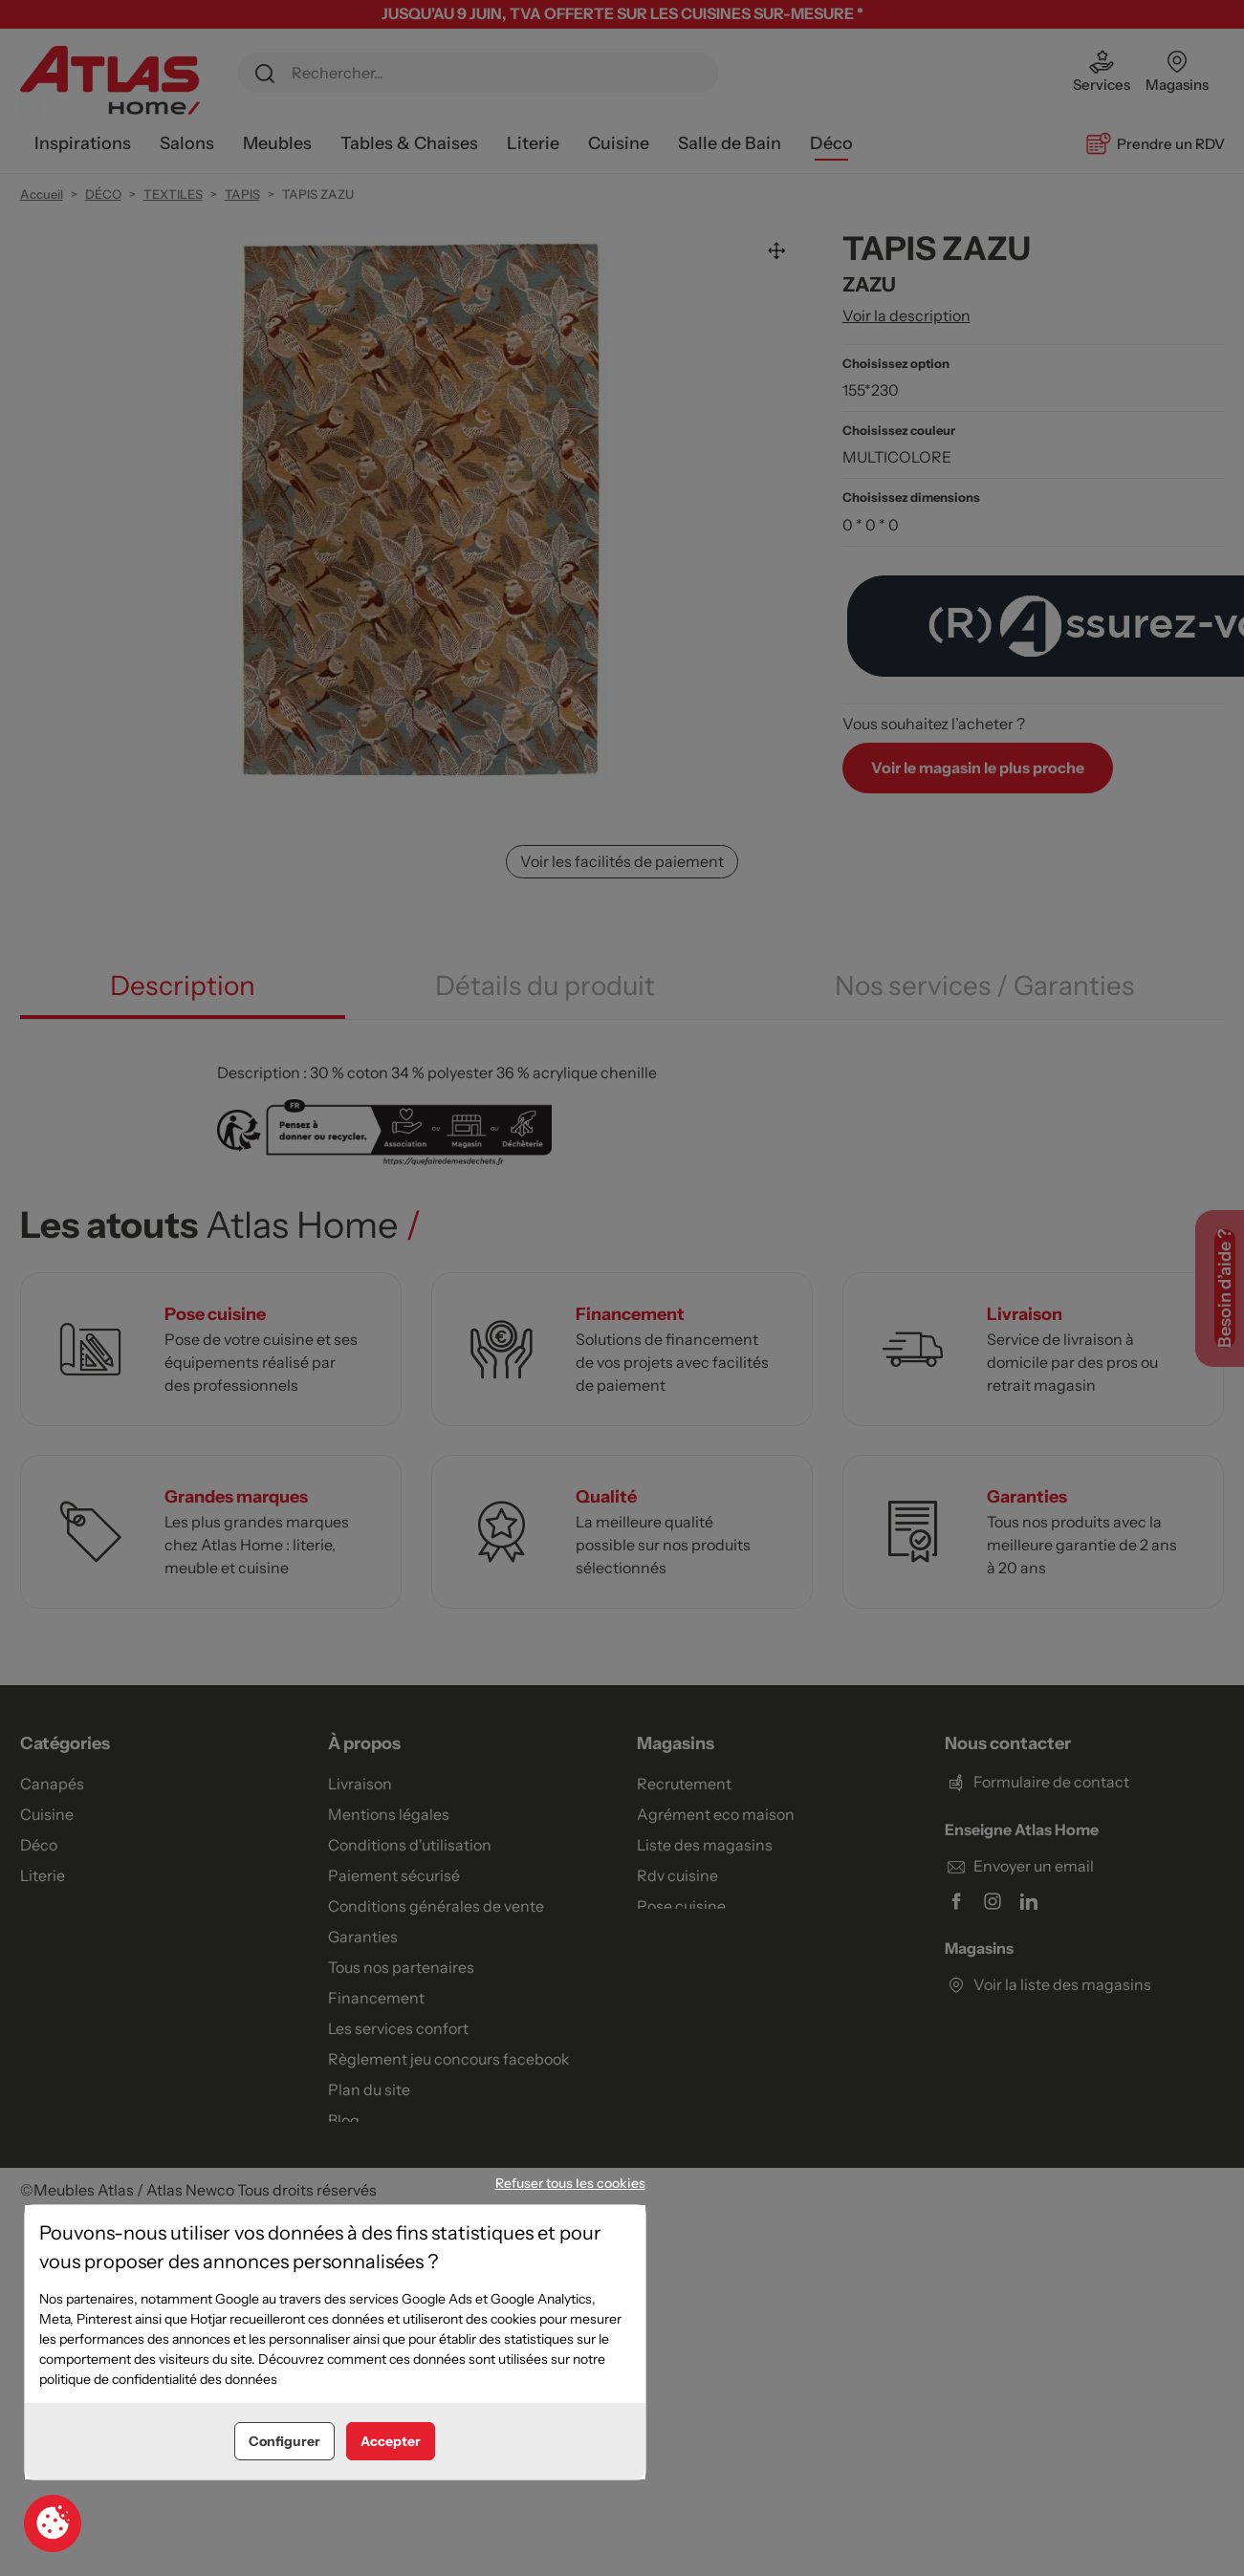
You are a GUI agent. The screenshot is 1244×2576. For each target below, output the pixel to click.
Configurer (284, 2441)
